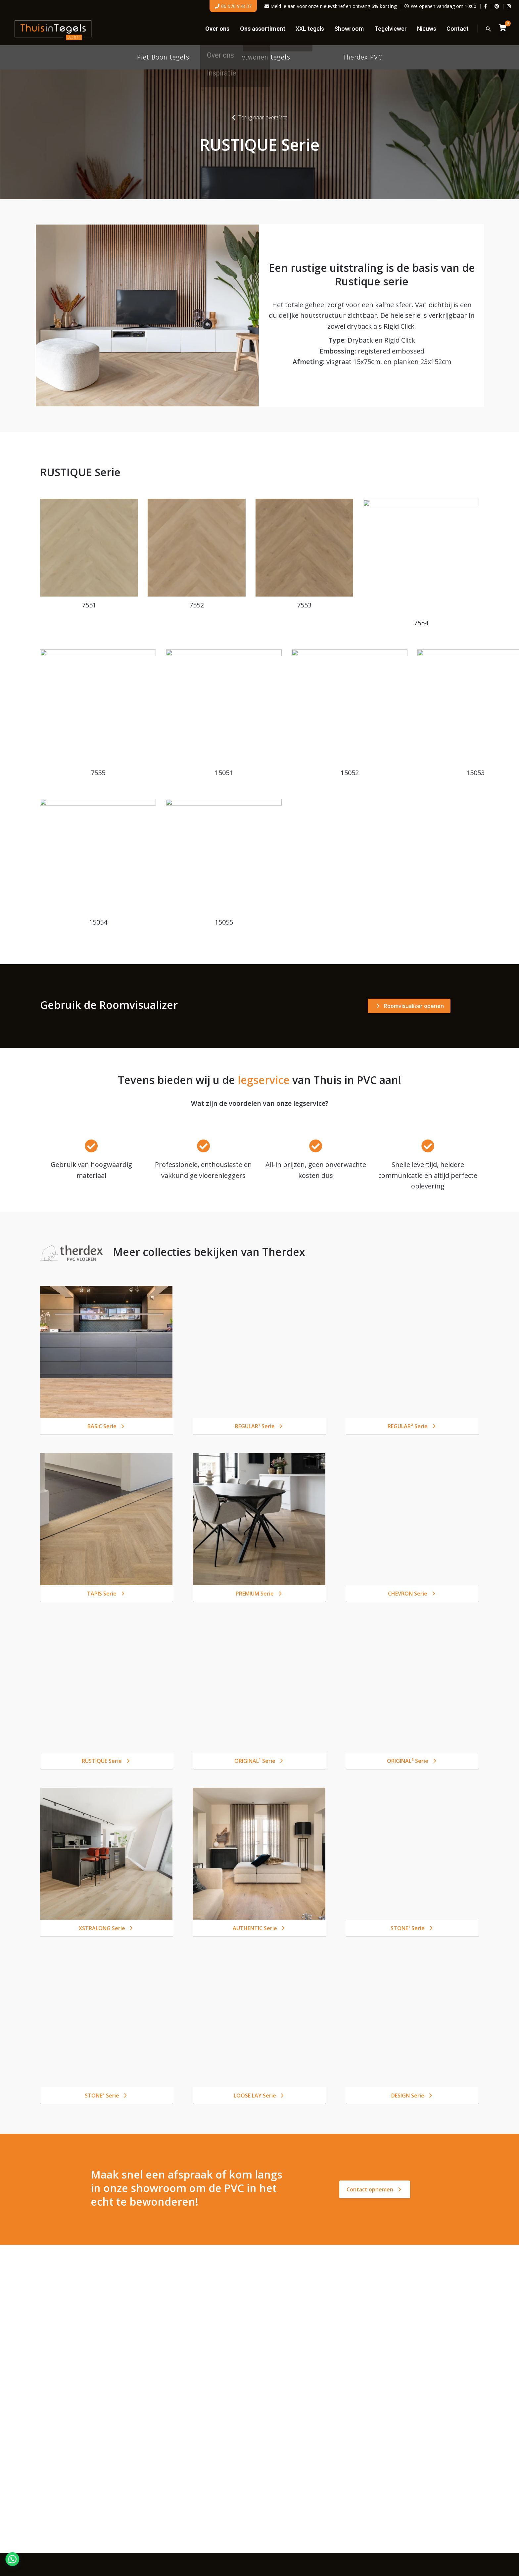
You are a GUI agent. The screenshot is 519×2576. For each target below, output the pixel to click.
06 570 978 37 (233, 6)
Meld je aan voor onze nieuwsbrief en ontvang (330, 6)
